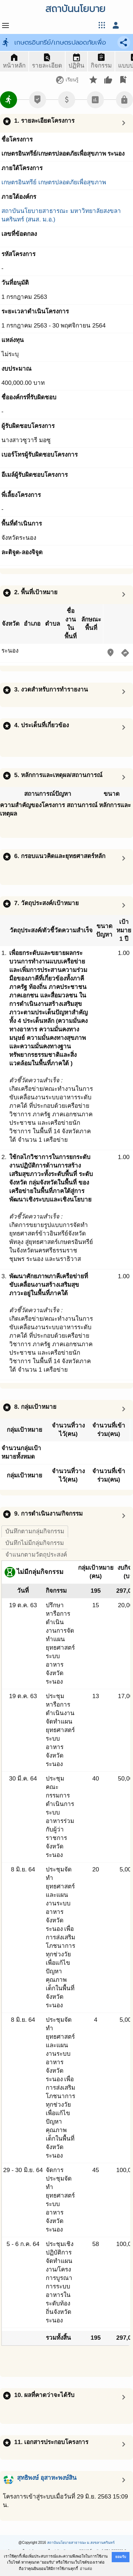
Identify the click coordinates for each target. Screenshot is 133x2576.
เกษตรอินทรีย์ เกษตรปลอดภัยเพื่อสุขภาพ (53, 182)
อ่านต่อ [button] (86, 2568)
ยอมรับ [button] (120, 2557)
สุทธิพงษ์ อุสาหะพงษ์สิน (47, 2477)
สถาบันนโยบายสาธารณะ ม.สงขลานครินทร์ (81, 2543)
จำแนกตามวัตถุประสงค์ (36, 1554)
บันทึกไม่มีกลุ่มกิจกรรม (34, 1543)
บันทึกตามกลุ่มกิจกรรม (34, 1531)
